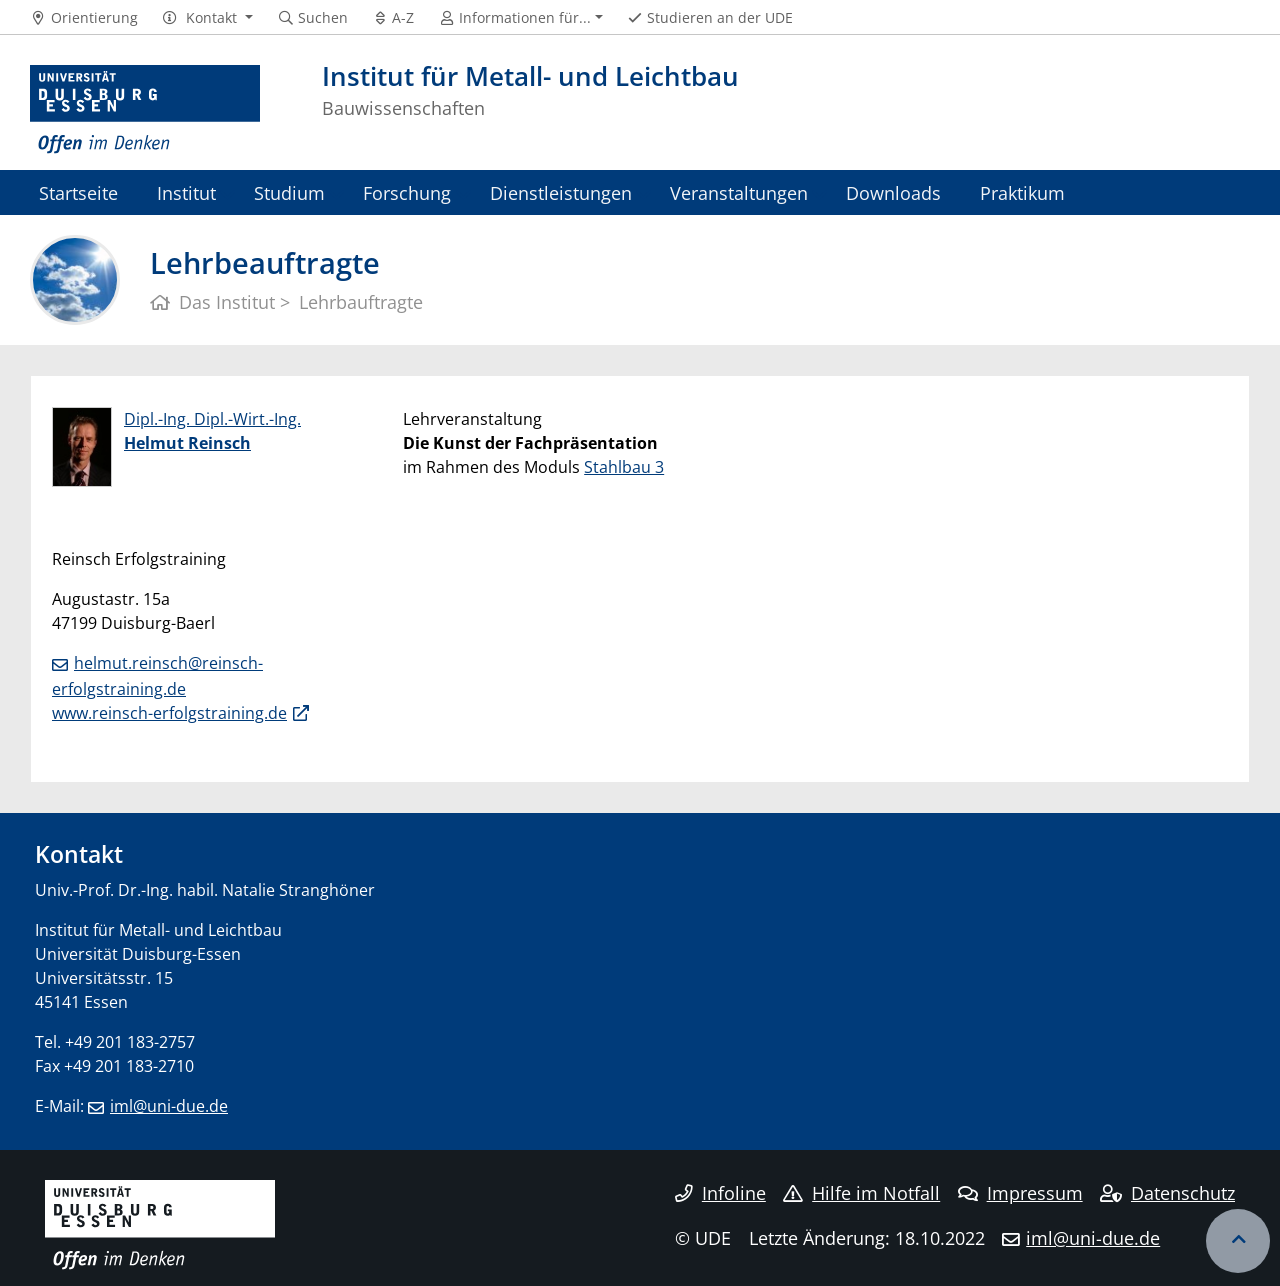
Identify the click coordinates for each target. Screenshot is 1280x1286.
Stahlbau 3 (624, 467)
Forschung (407, 192)
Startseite (78, 192)
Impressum (1020, 1193)
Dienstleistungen (561, 192)
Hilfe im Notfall (861, 1193)
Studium (289, 192)
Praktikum (1022, 192)
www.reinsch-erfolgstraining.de (169, 713)
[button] (207, 18)
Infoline (720, 1193)
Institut (186, 192)
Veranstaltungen (739, 192)
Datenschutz (1167, 1193)
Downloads (893, 192)
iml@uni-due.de (169, 1106)
